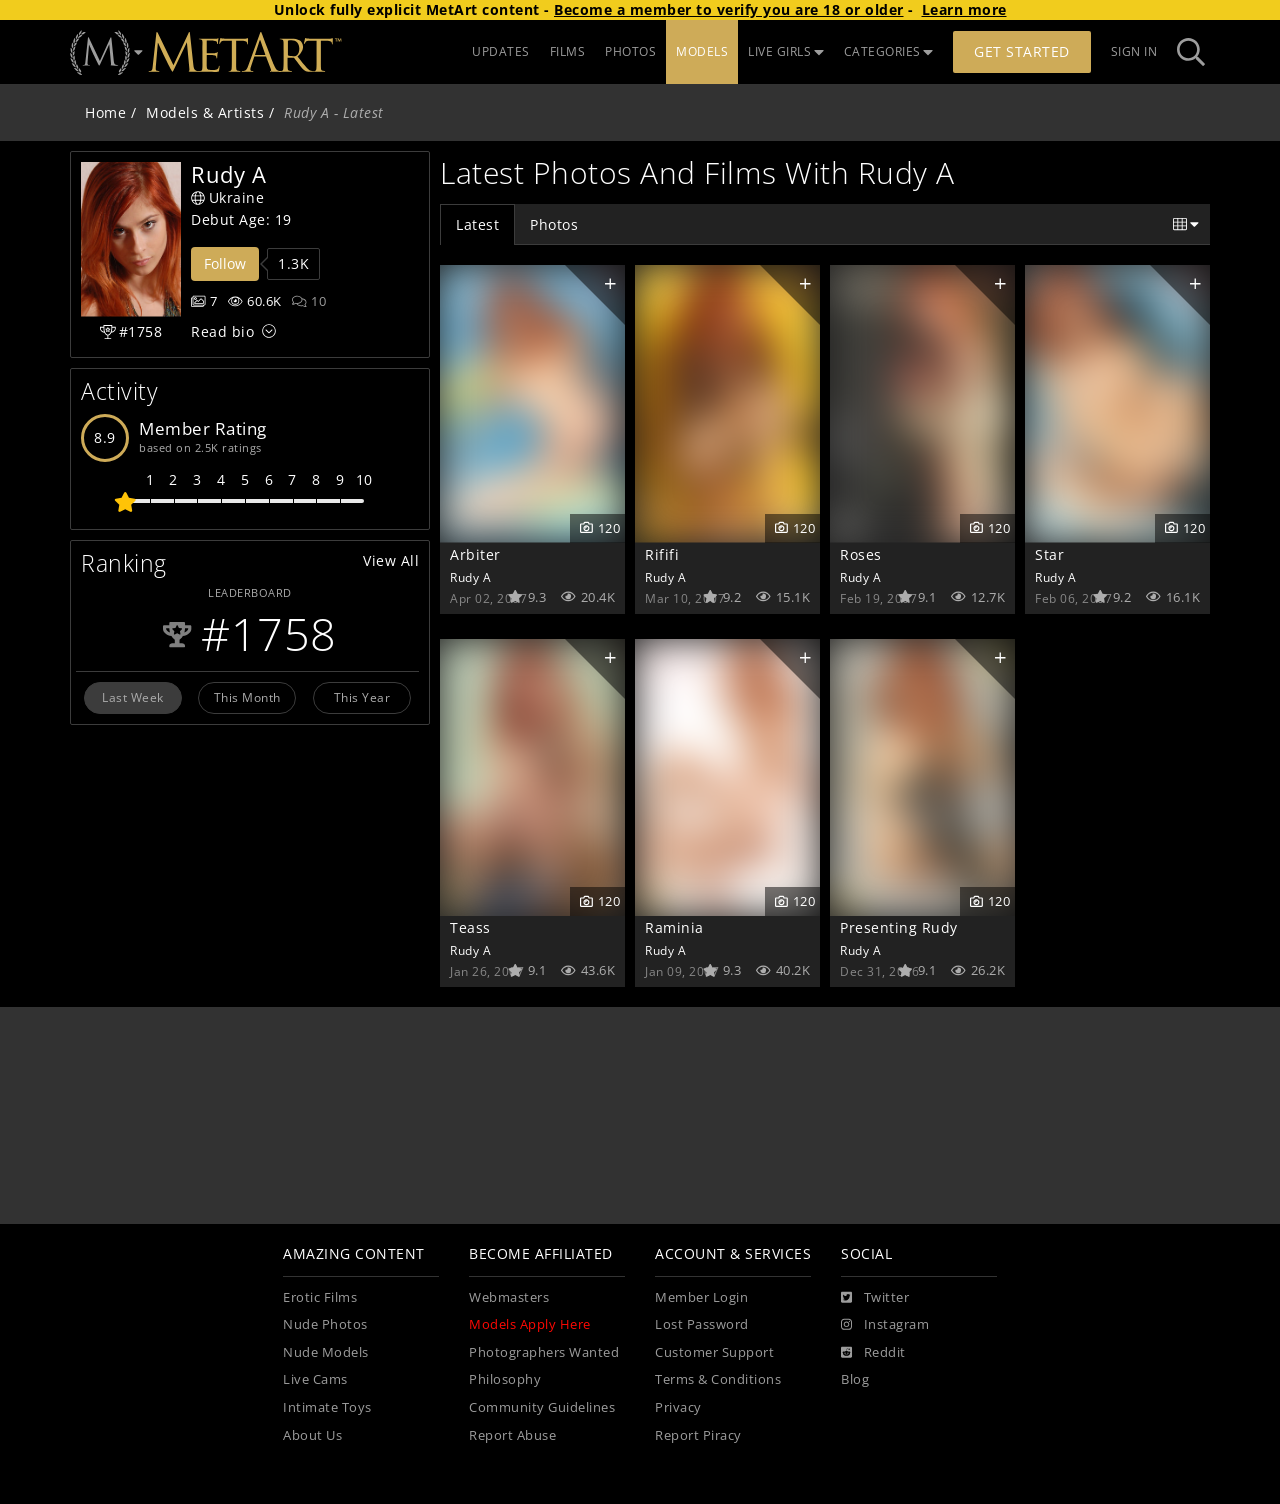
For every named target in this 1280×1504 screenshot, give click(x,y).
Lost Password (702, 1324)
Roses (861, 554)
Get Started (1022, 51)
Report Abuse (512, 1435)
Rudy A (470, 577)
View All (391, 560)
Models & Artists (205, 112)
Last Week (133, 697)
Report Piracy (698, 1435)
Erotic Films (320, 1297)
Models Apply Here (530, 1324)
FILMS (568, 51)
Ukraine (227, 197)
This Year (362, 697)
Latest (477, 224)
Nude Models (326, 1352)
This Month (247, 697)
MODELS (702, 51)
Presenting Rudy (899, 927)
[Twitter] (875, 1298)
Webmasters (509, 1297)
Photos (554, 224)
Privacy (678, 1407)
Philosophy (505, 1379)
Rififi (662, 554)
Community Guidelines (542, 1407)
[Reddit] (873, 1353)
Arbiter (475, 554)
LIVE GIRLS (786, 51)
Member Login (701, 1297)
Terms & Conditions (718, 1379)
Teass (470, 927)
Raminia (674, 927)
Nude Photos (325, 1324)
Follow (225, 263)
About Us (312, 1435)
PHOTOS (630, 51)
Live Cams (315, 1379)
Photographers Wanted (544, 1352)
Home (105, 112)
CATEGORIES (889, 51)
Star (1049, 554)
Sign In (1134, 51)
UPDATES (501, 51)
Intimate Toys (327, 1407)
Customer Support (714, 1352)
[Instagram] (885, 1325)
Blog (855, 1379)
